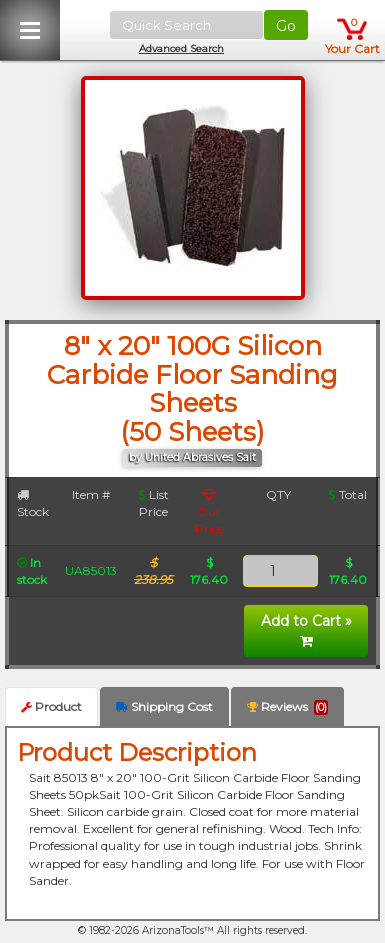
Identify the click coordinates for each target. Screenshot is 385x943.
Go (286, 26)
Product (51, 706)
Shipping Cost (164, 706)
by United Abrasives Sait (192, 457)
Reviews (287, 707)
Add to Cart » (306, 630)
